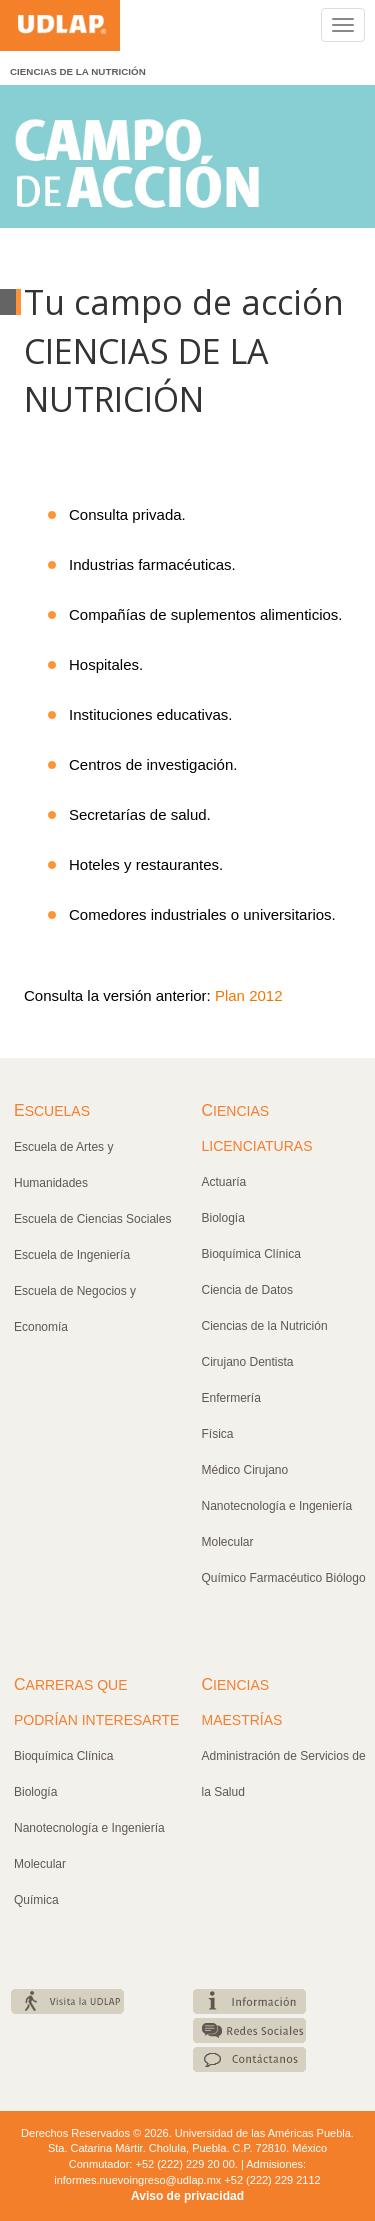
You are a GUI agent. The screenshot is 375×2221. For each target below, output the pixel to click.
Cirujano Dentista (248, 1362)
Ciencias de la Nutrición (265, 1326)
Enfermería (231, 1398)
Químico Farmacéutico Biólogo (284, 1578)
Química (36, 1900)
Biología (223, 1218)
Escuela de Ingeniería (72, 1255)
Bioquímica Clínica (251, 1254)
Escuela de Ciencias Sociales (92, 1219)
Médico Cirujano (245, 1470)
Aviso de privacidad (187, 2196)
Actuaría (224, 1182)
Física (218, 1434)
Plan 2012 (249, 995)
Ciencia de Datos (247, 1290)
